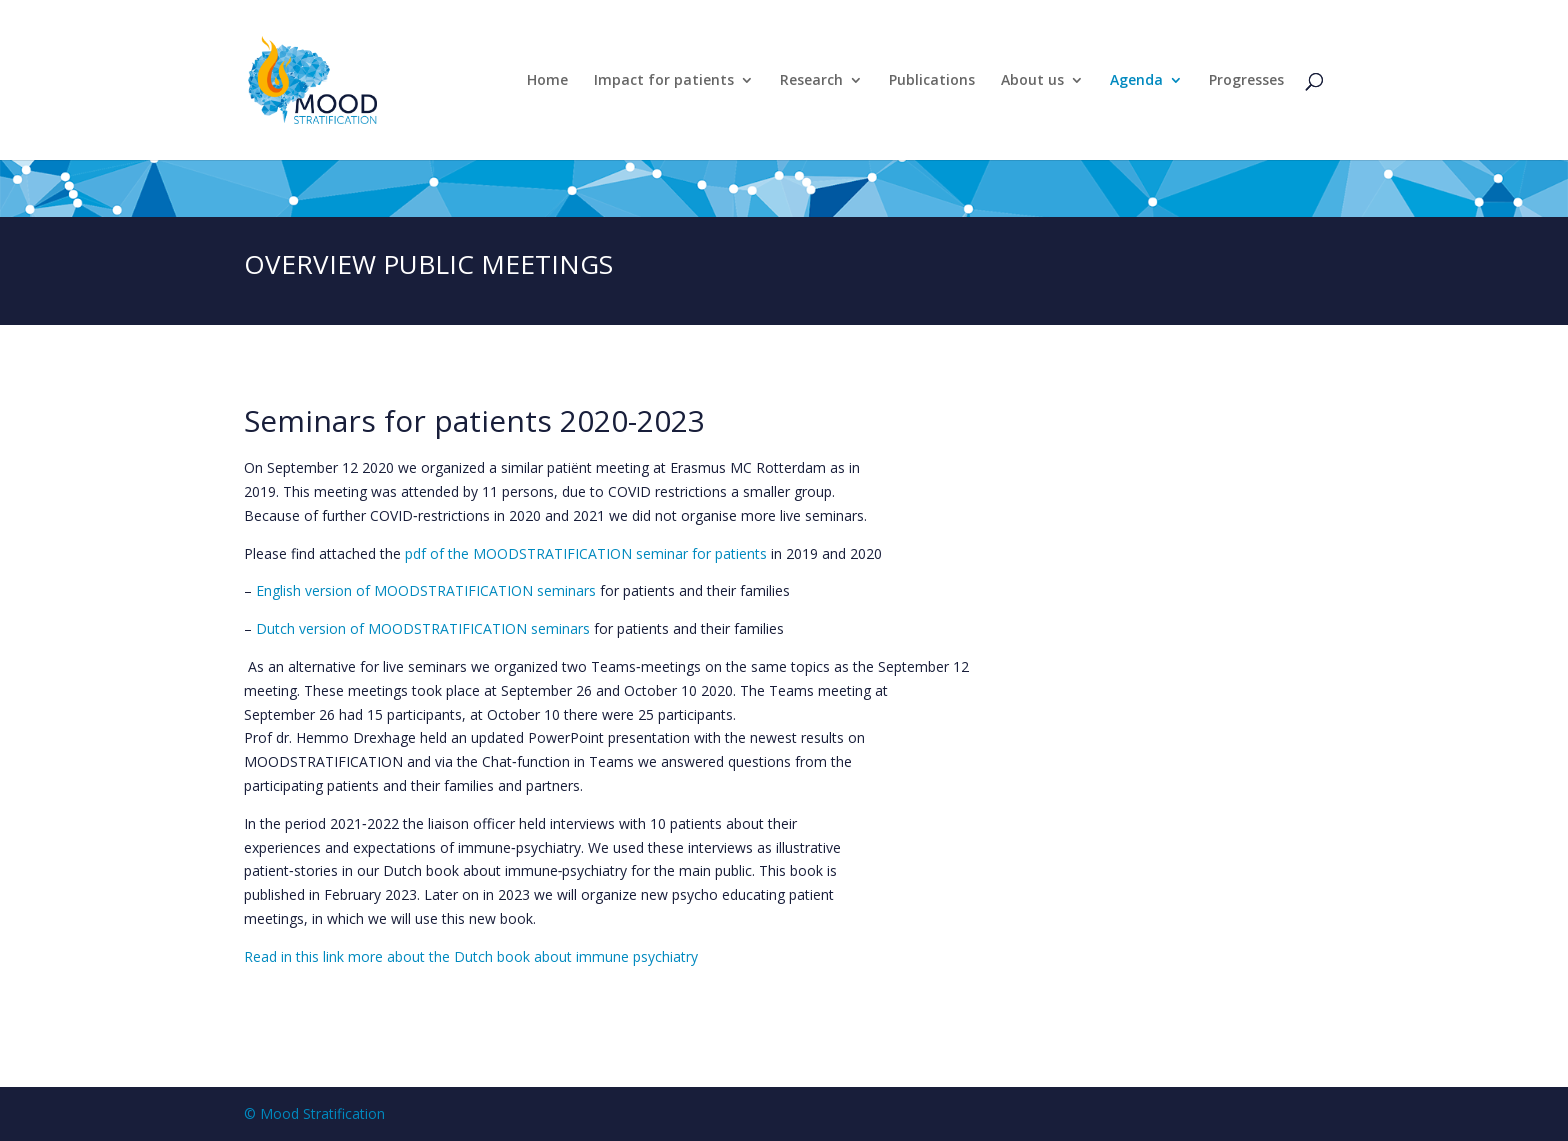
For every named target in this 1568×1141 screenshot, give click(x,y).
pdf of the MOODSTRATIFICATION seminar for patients (586, 553)
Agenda (1136, 81)
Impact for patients (664, 81)
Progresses (1246, 81)
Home (547, 81)
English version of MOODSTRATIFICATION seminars (426, 590)
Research (811, 81)
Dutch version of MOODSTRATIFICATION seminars (423, 628)
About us (1032, 81)
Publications (932, 81)
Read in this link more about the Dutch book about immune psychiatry (471, 956)
